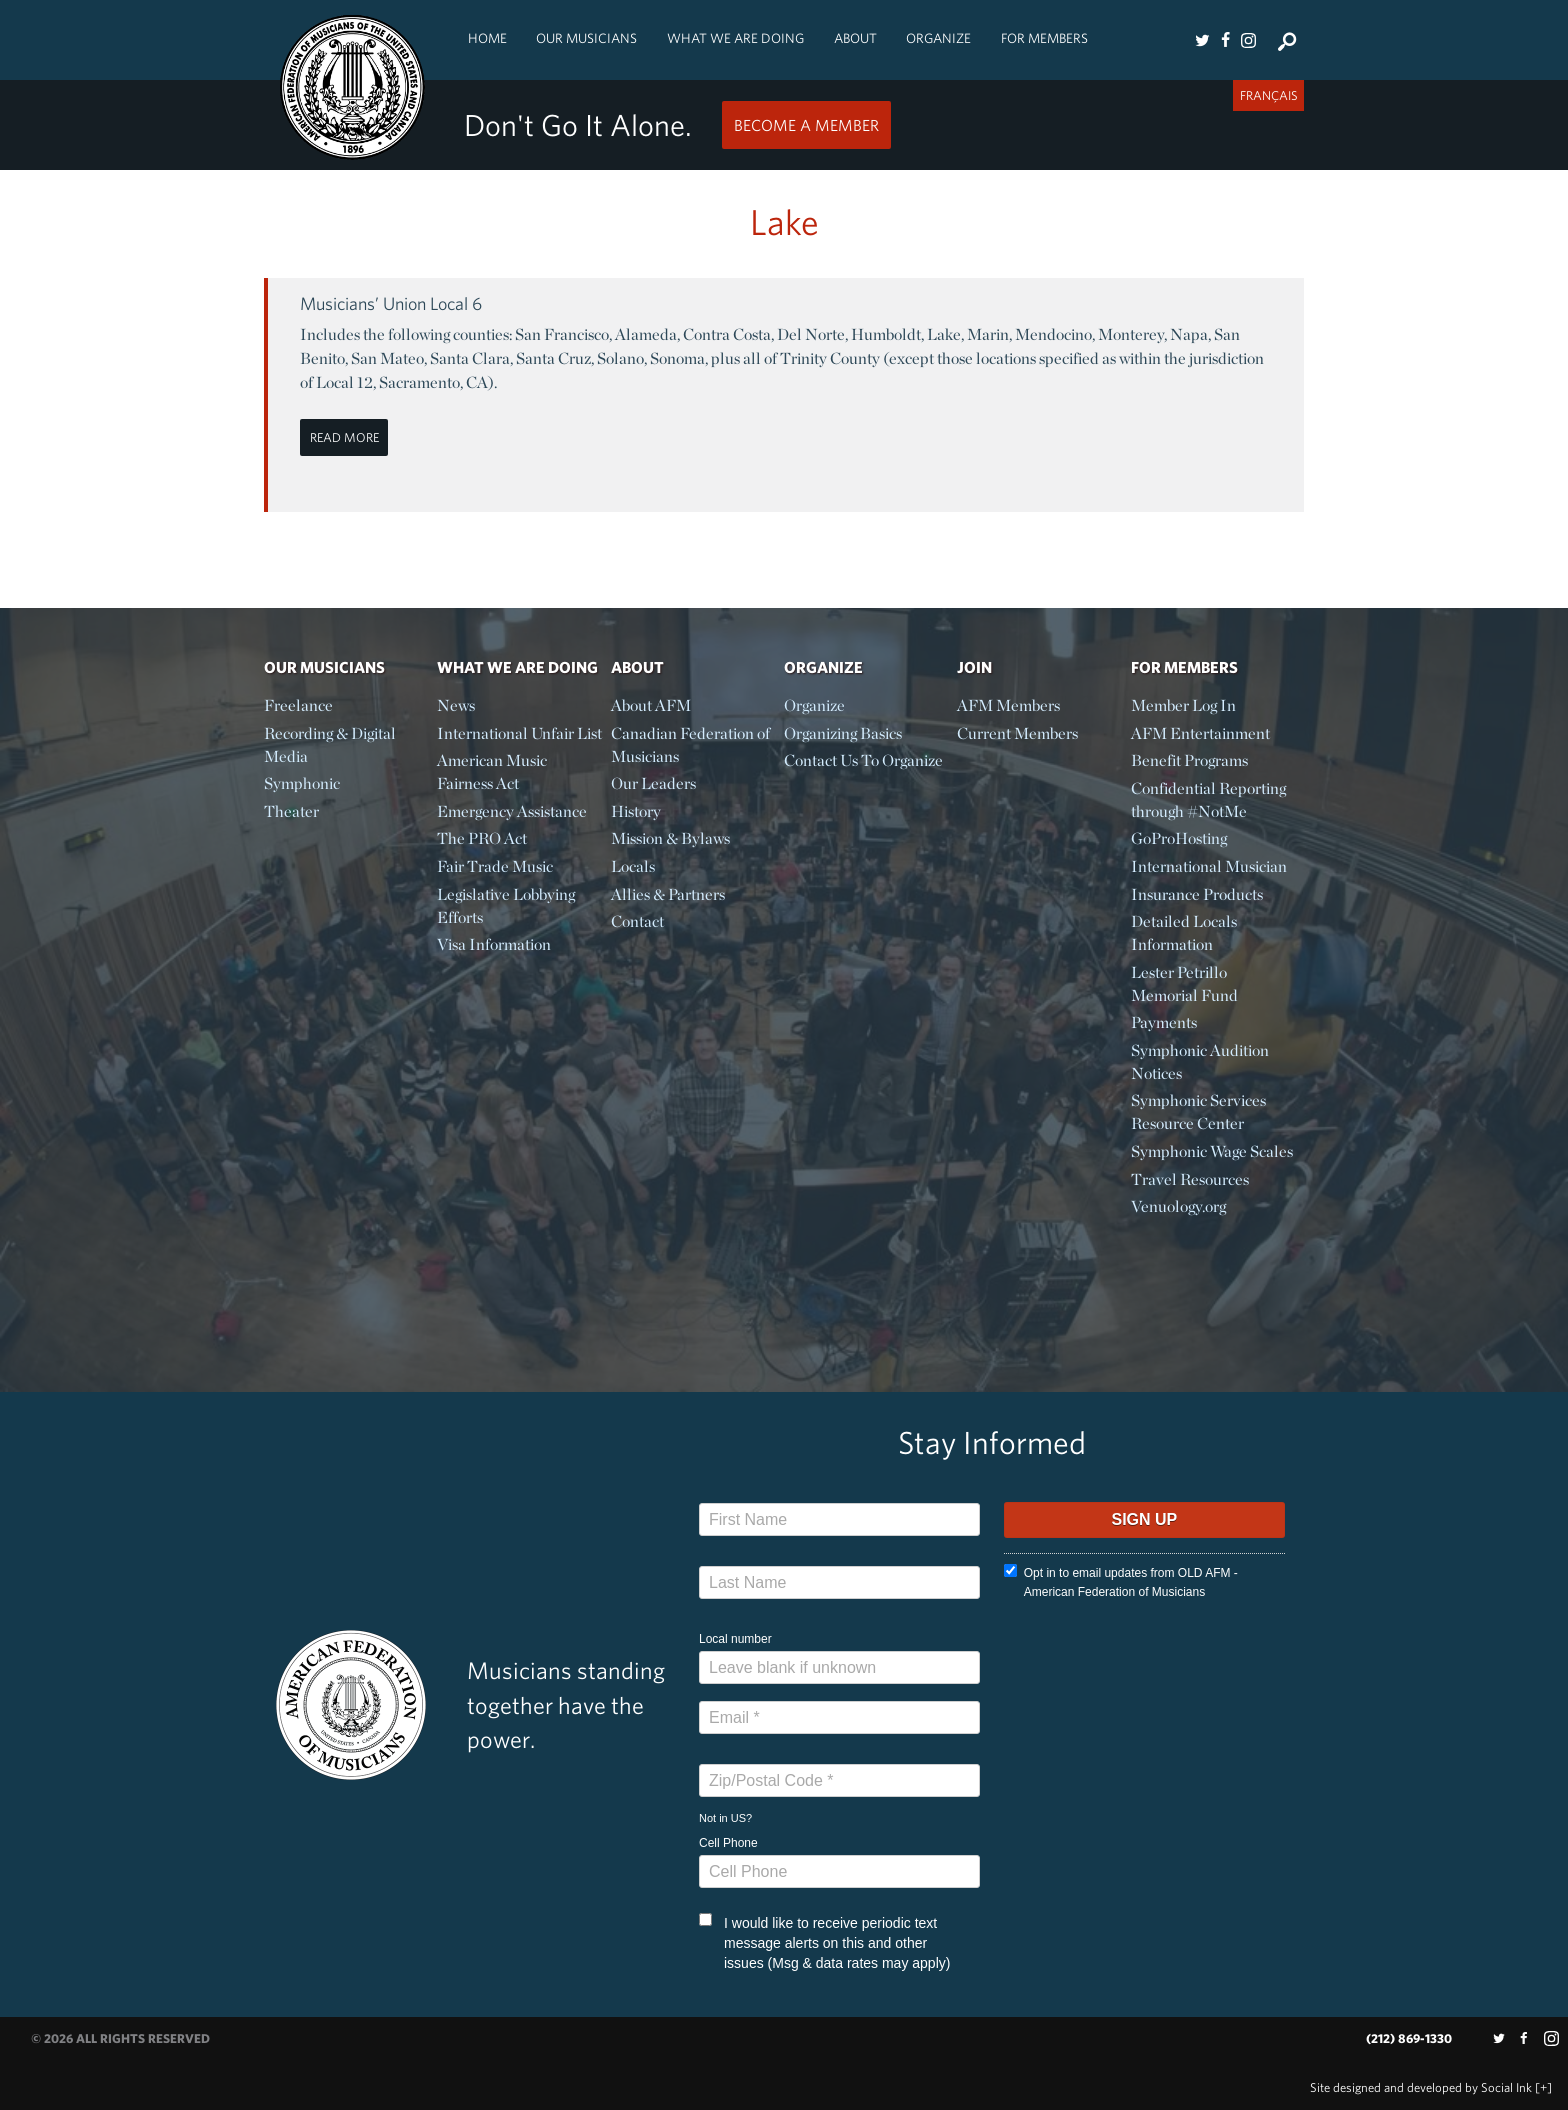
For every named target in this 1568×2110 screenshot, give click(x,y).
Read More (344, 437)
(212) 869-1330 (1409, 2038)
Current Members (1017, 733)
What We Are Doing (735, 38)
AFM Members (1008, 705)
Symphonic (302, 783)
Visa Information (494, 944)
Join (974, 667)
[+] (1543, 2087)
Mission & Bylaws (670, 838)
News (456, 705)
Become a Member (806, 125)
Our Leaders (653, 783)
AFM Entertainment (1200, 733)
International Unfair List (519, 733)
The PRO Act (482, 838)
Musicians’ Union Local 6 (391, 303)
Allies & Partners (668, 894)
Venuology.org (1178, 1206)
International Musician (1209, 866)
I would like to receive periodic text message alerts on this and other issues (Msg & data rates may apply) (824, 1942)
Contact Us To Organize (863, 760)
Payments (1164, 1022)
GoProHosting (1179, 838)
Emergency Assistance (512, 811)
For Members (1044, 38)
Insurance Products (1197, 894)
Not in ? (725, 1818)
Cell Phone (728, 1843)
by (1421, 2087)
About (855, 38)
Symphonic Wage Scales (1212, 1151)
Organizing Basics (843, 733)
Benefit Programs (1189, 760)
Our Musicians (586, 38)
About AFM (651, 705)
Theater (291, 811)
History (636, 811)
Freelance (298, 705)
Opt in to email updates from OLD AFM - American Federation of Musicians (1121, 1581)
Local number (735, 1639)
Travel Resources (1190, 1179)
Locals (633, 866)
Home (487, 38)
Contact (637, 921)
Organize (938, 38)
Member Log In (1183, 705)
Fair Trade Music (495, 866)
